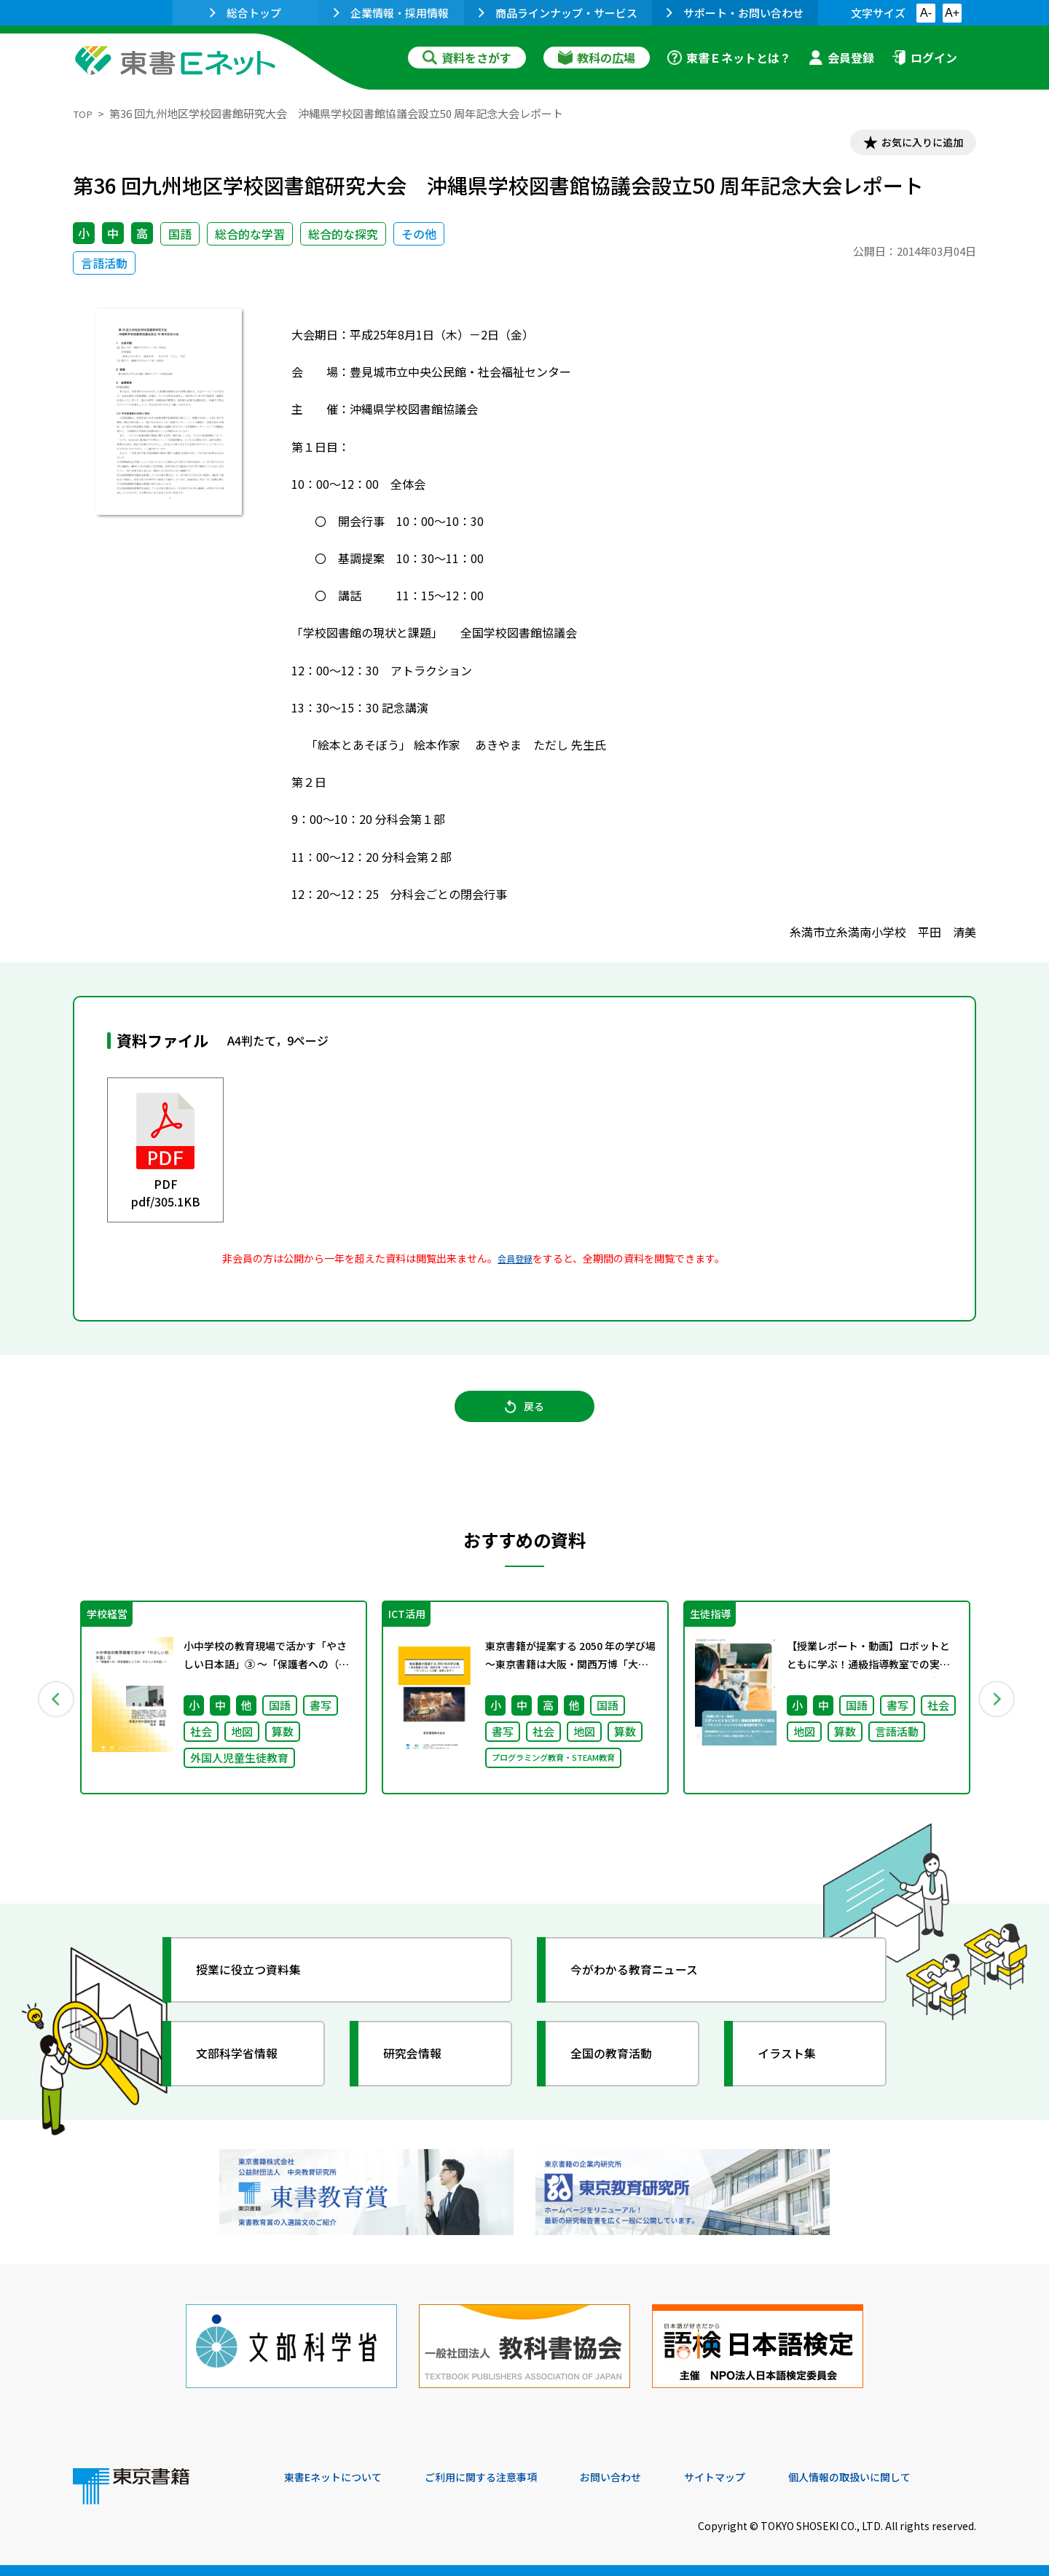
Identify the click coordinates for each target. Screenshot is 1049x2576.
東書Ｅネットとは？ (729, 57)
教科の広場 (596, 57)
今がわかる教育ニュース (646, 1988)
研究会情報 (420, 2071)
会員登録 (841, 57)
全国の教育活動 (621, 2071)
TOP (84, 113)
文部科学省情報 (246, 2071)
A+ (952, 13)
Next (997, 1713)
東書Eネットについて (340, 2477)
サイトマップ (758, 2477)
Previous (52, 1713)
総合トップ (245, 12)
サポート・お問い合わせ (735, 12)
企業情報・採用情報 (391, 12)
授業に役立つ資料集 (259, 1988)
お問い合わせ (645, 2477)
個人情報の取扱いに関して (906, 2477)
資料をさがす (467, 57)
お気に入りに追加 (913, 144)
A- (926, 13)
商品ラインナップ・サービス (558, 12)
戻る (524, 1417)
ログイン (924, 57)
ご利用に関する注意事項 (503, 2477)
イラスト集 (795, 2071)
